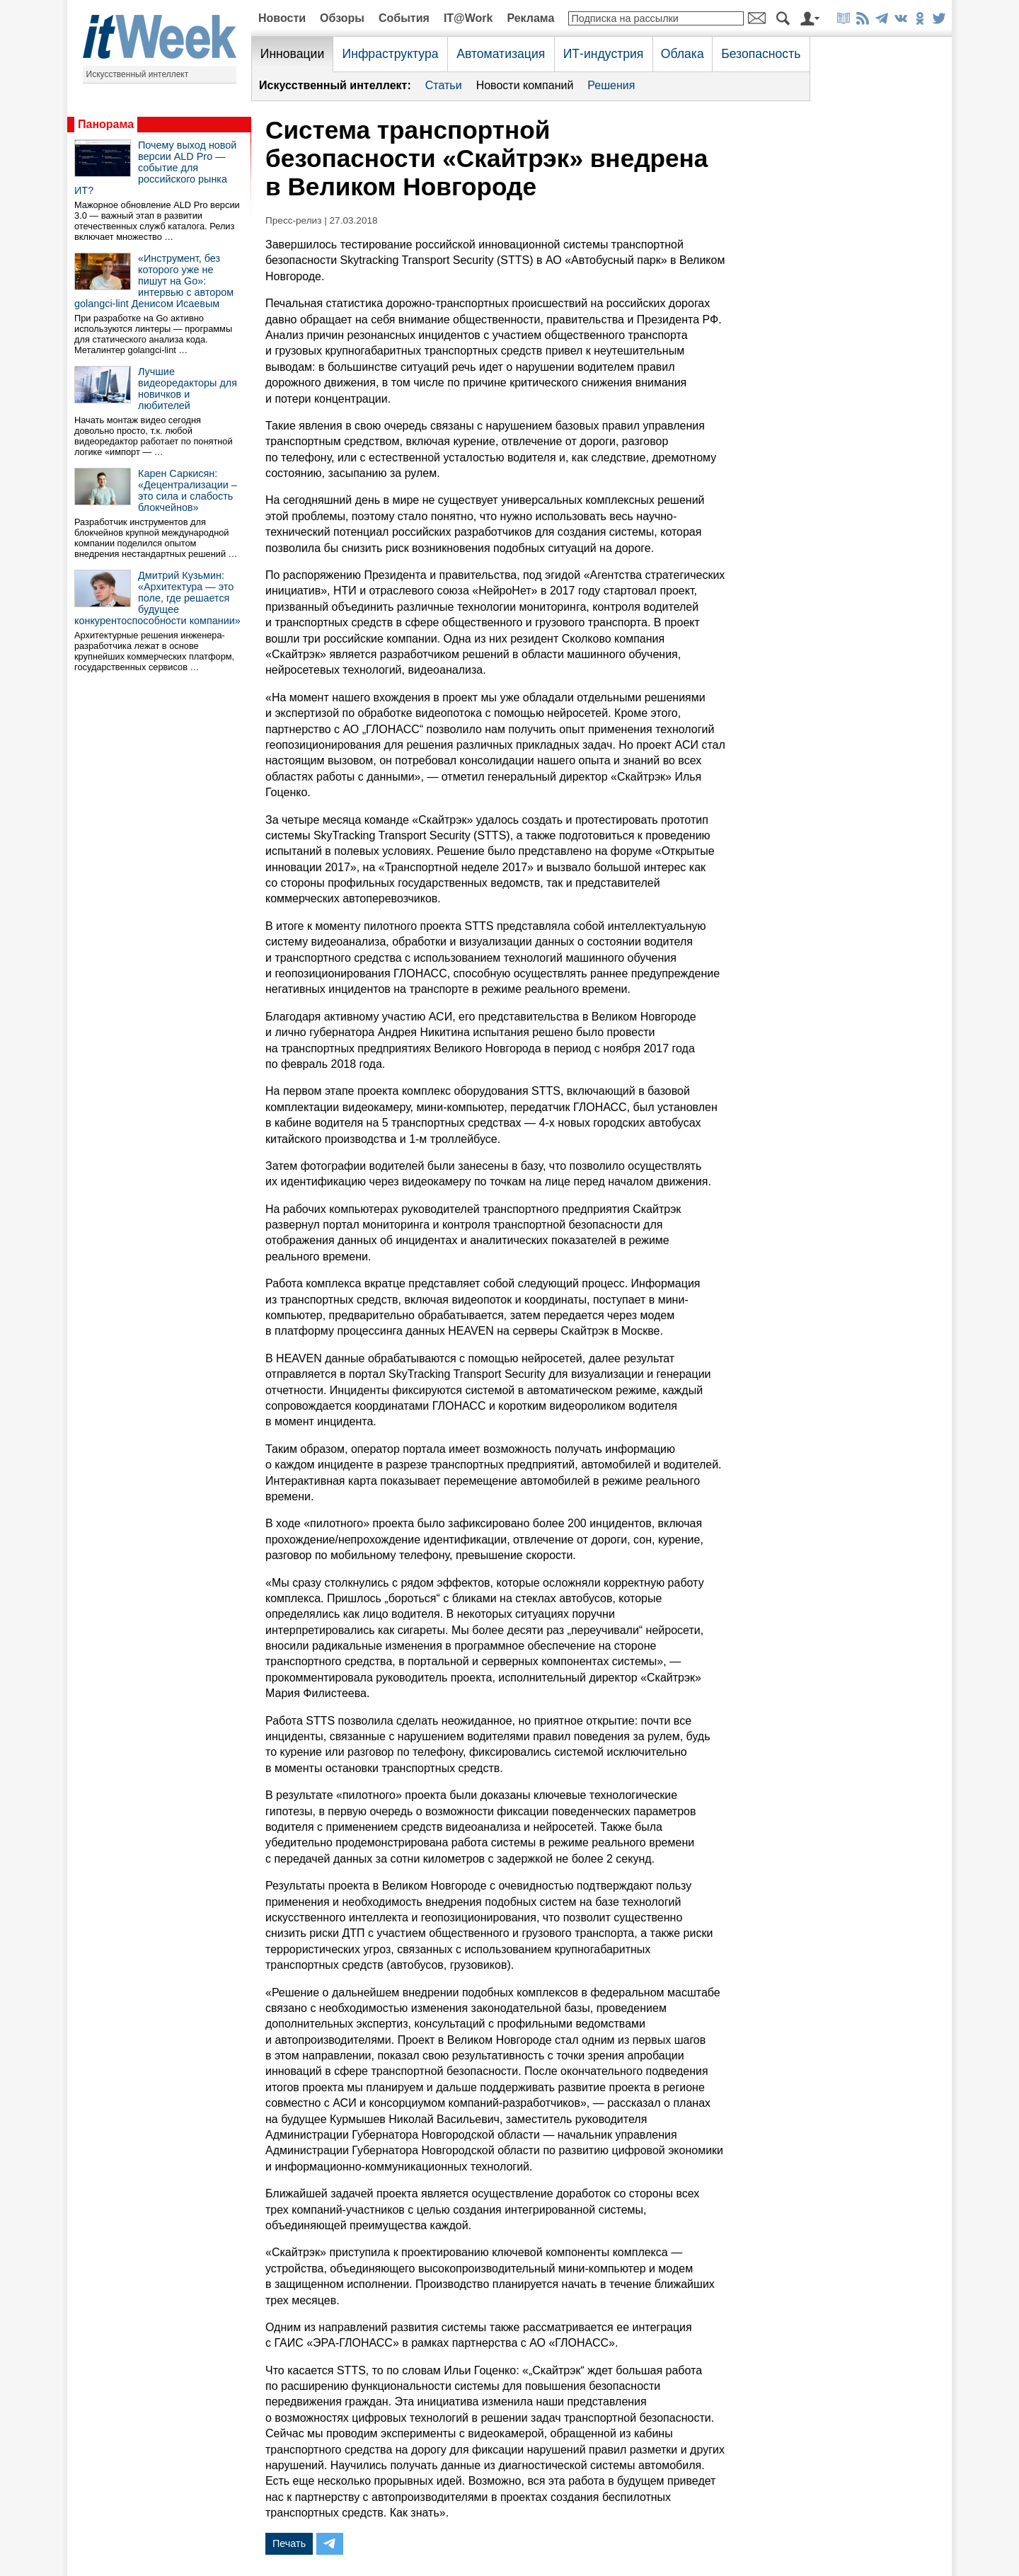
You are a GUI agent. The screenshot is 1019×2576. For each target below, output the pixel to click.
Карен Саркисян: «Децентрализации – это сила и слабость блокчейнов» (187, 490)
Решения (611, 85)
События (404, 18)
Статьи (443, 85)
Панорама (106, 124)
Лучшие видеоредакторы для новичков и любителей (187, 388)
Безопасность (760, 54)
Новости (282, 18)
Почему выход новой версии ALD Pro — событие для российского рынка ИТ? (155, 167)
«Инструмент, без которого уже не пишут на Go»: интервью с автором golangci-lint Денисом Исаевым (154, 281)
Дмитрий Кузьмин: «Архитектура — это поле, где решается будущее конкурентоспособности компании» (157, 598)
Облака (682, 54)
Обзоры (342, 18)
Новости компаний (525, 85)
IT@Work (468, 18)
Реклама (530, 18)
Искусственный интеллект (137, 74)
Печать (289, 2543)
